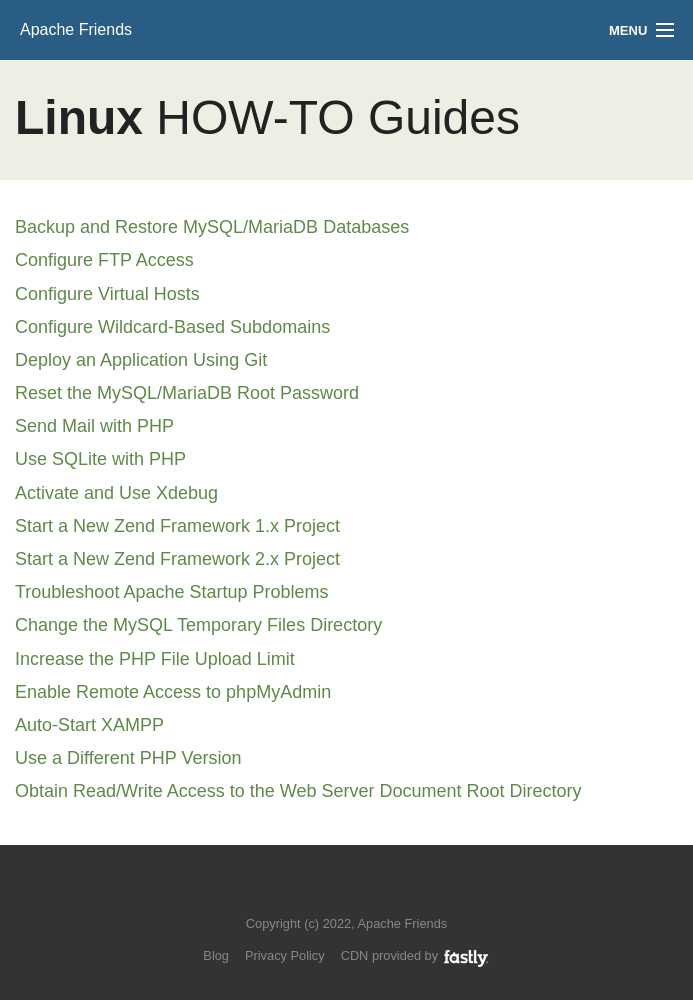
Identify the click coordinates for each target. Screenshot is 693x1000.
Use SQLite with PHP (100, 459)
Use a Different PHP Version (128, 758)
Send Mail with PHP (94, 426)
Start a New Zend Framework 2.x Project (177, 559)
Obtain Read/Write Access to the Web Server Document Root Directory (298, 791)
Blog (216, 955)
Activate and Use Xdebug (116, 493)
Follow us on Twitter (326, 893)
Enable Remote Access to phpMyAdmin (173, 692)
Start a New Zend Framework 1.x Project (177, 526)
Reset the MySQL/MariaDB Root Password (187, 393)
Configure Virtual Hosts (107, 294)
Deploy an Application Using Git (141, 360)
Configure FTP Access (104, 260)
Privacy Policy (285, 955)
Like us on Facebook (361, 893)
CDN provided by (415, 955)
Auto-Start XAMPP (89, 725)
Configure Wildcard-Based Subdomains (172, 327)
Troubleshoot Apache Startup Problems (172, 592)
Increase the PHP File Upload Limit (155, 659)
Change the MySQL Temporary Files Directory (198, 625)
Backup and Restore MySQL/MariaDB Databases (212, 227)
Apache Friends (76, 29)
